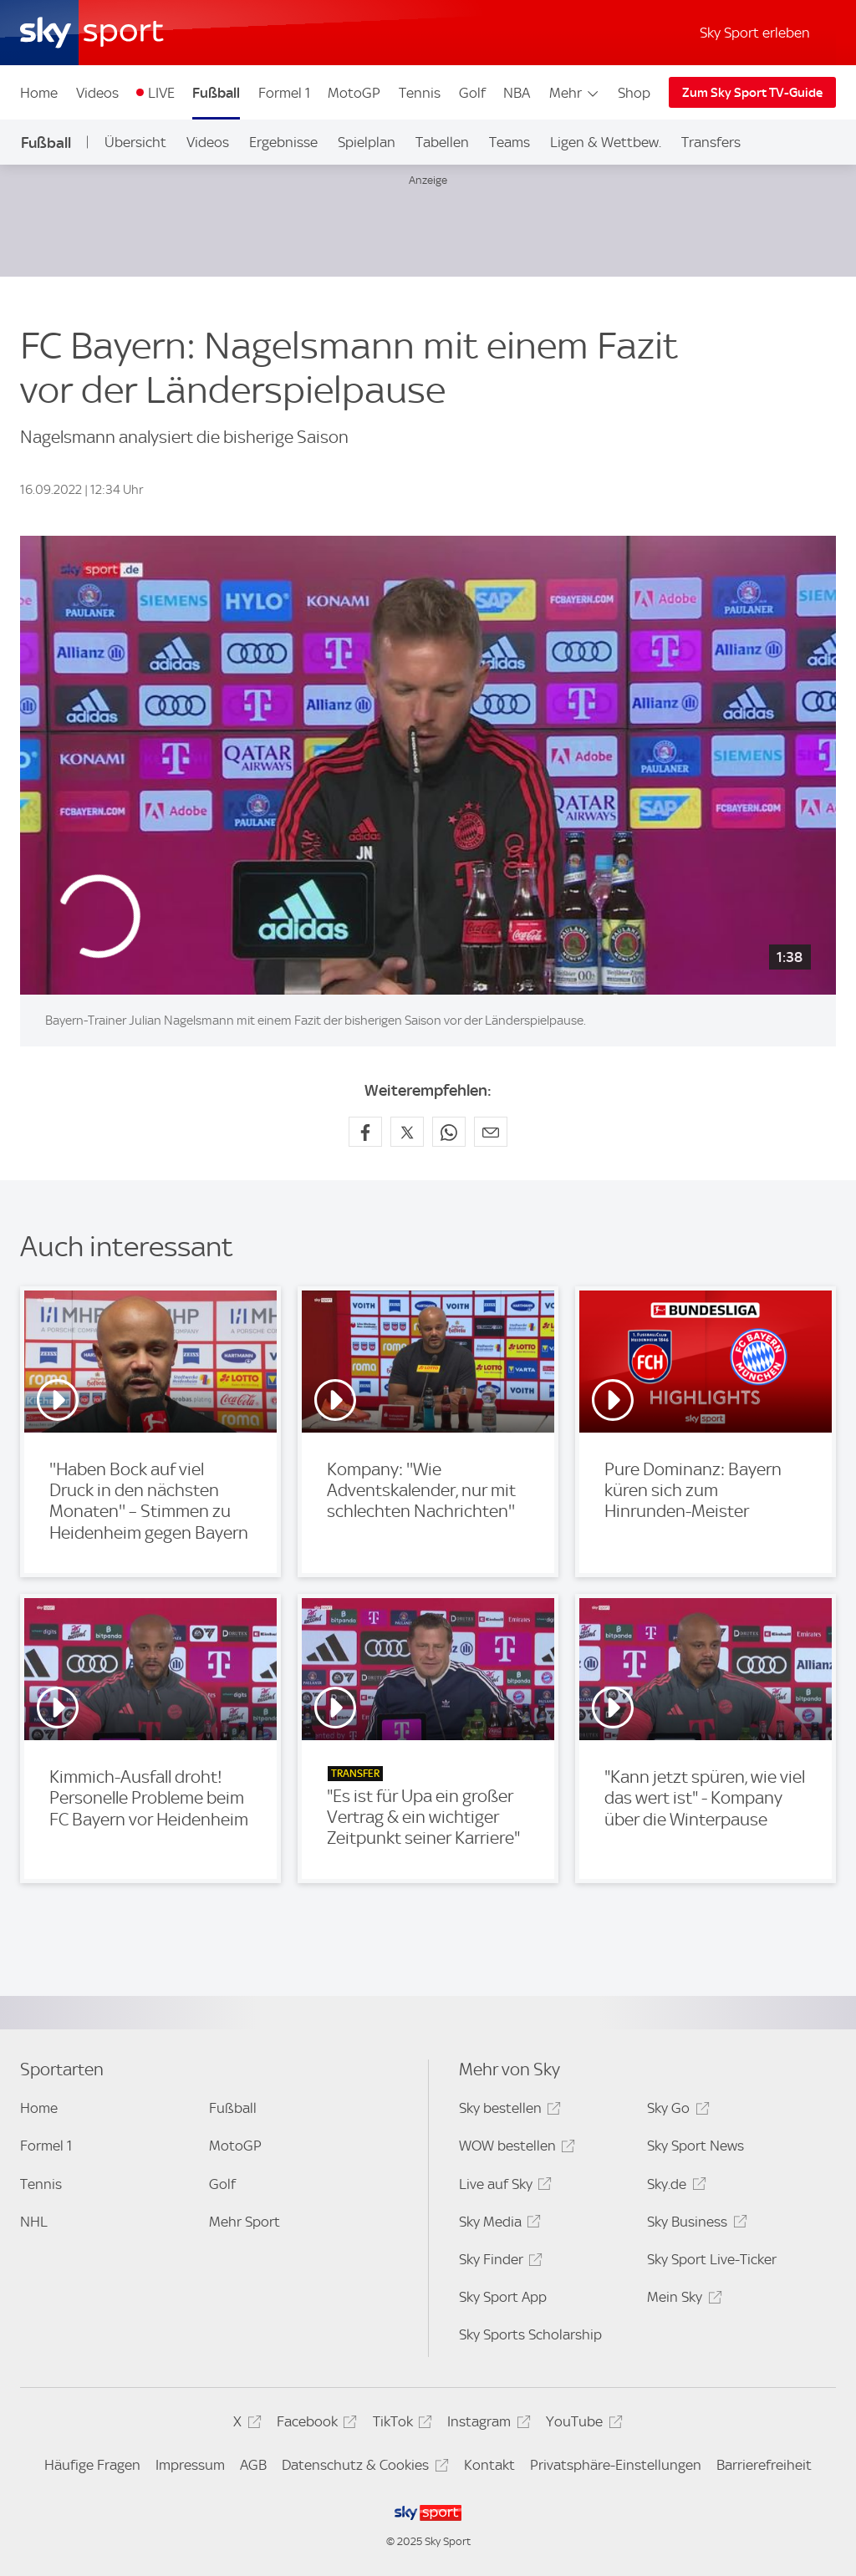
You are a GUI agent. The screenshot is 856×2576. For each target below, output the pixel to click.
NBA (516, 92)
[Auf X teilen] (407, 1132)
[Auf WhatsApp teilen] (449, 1132)
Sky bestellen (507, 2111)
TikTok (400, 2424)
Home (39, 92)
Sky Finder (498, 2262)
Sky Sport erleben (755, 32)
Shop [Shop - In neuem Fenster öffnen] (634, 92)
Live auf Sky (503, 2187)
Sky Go (675, 2111)
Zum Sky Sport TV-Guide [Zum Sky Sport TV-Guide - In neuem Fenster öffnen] (752, 92)
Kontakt (489, 2464)
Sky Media (497, 2224)
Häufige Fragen (92, 2464)
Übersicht (135, 142)
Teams (509, 142)
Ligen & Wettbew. (605, 142)
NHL (34, 2221)
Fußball (216, 92)
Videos (97, 92)
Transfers (711, 142)
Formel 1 (284, 92)
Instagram (486, 2424)
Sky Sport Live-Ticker (712, 2259)
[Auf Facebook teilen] (365, 1132)
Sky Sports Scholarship (530, 2334)
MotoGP (354, 92)
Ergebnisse (283, 142)
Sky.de (674, 2187)
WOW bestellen (514, 2148)
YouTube (581, 2424)
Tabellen (442, 142)
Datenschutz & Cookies (362, 2467)
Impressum (190, 2464)
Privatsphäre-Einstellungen (615, 2464)
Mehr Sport (244, 2221)
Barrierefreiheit (764, 2464)
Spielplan (366, 142)
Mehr (574, 92)
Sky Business (694, 2224)
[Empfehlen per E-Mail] (490, 1132)
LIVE (161, 92)
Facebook (314, 2424)
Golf (472, 92)
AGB (253, 2464)
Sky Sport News (695, 2145)
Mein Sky (681, 2299)
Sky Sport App (503, 2296)
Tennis (420, 92)
